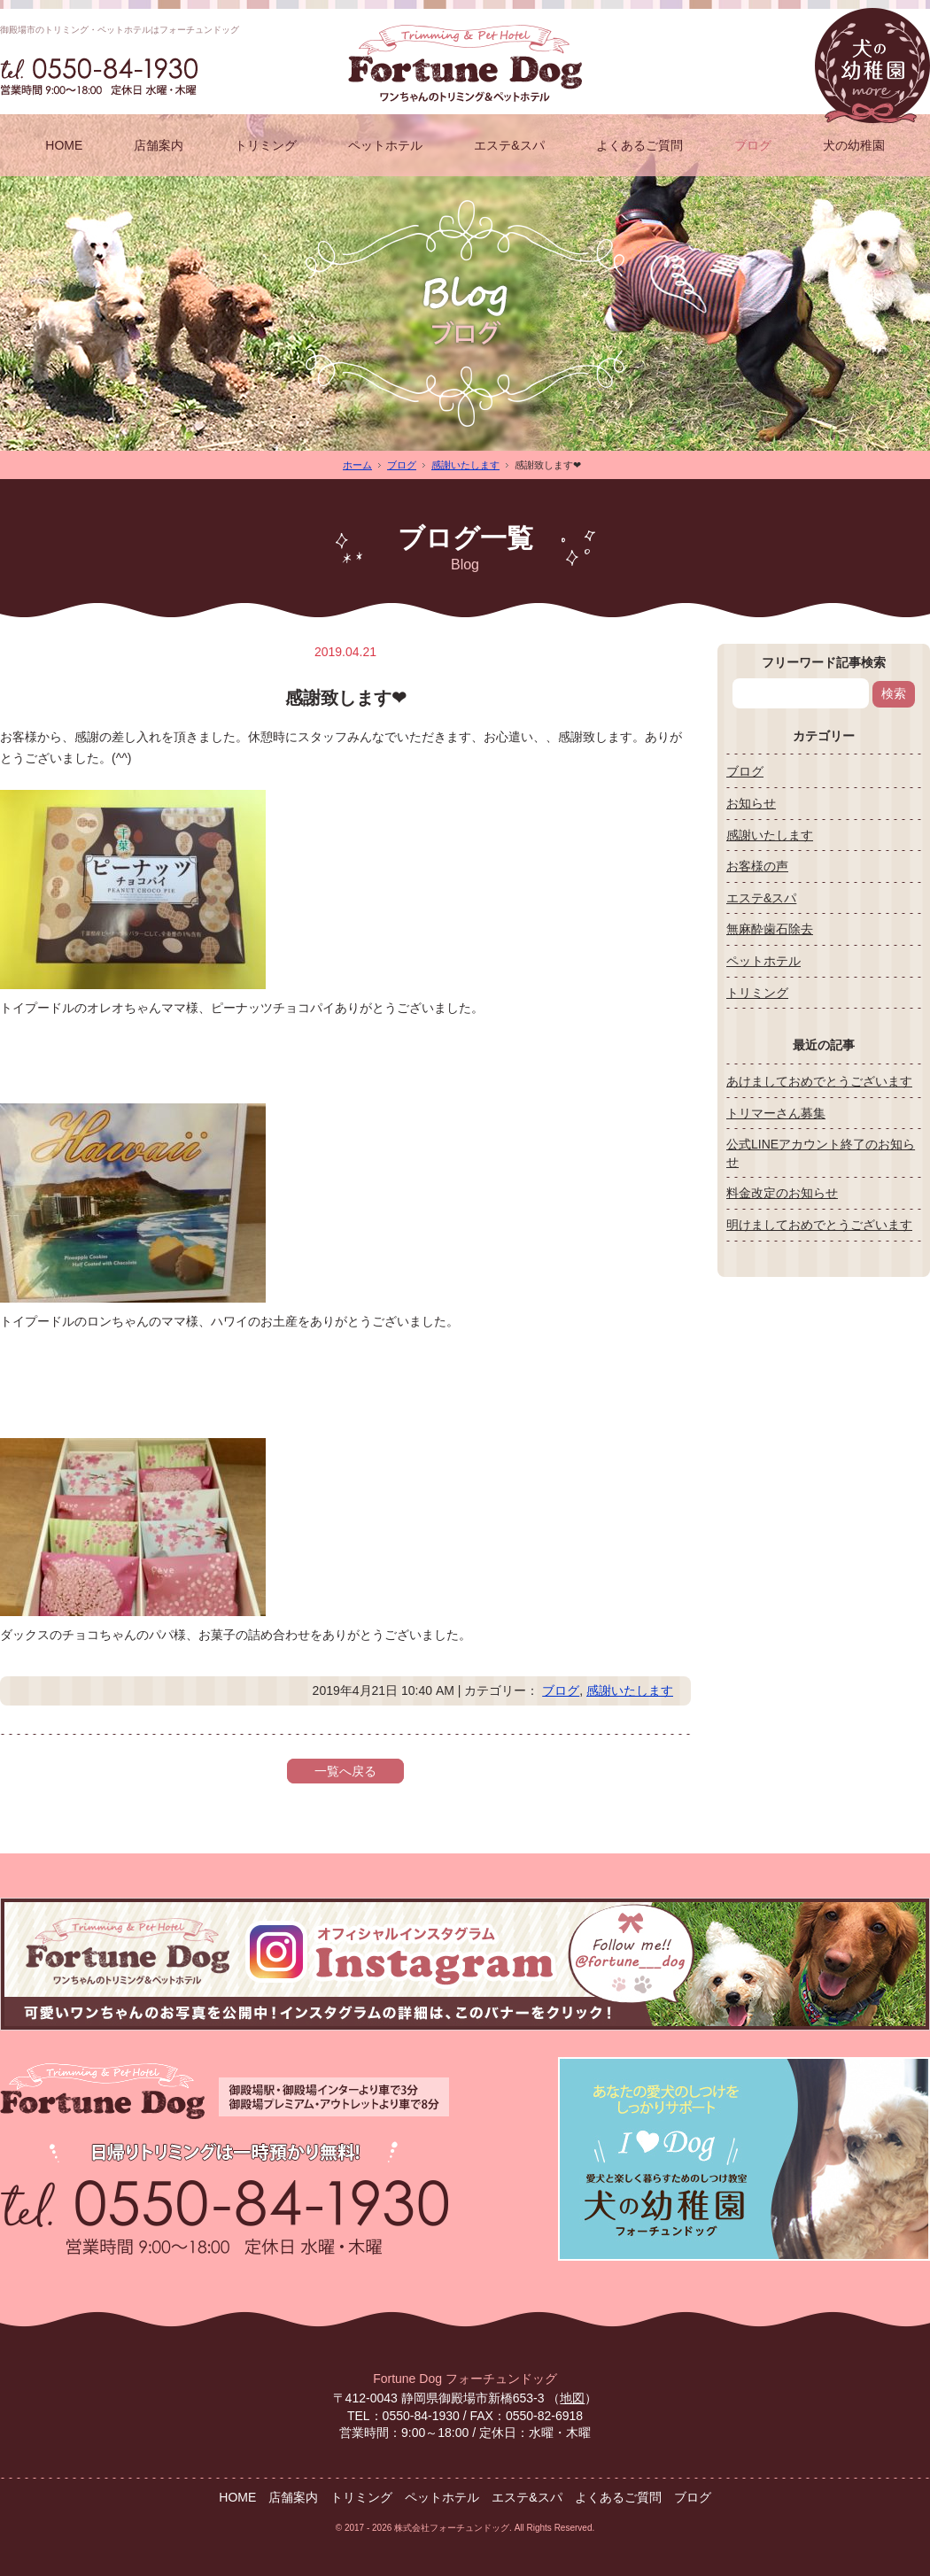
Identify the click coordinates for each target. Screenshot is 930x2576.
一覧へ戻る (345, 1771)
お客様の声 (757, 866)
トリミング (266, 145)
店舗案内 (158, 145)
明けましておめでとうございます (819, 1225)
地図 (572, 2398)
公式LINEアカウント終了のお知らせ (820, 1153)
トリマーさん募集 (775, 1113)
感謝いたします (465, 465)
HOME (63, 145)
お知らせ (751, 803)
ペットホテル (385, 145)
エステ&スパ (509, 145)
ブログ (752, 145)
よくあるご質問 (639, 145)
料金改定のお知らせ (782, 1193)
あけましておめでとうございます (819, 1081)
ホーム (357, 465)
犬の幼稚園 (854, 145)
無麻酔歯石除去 (769, 929)
